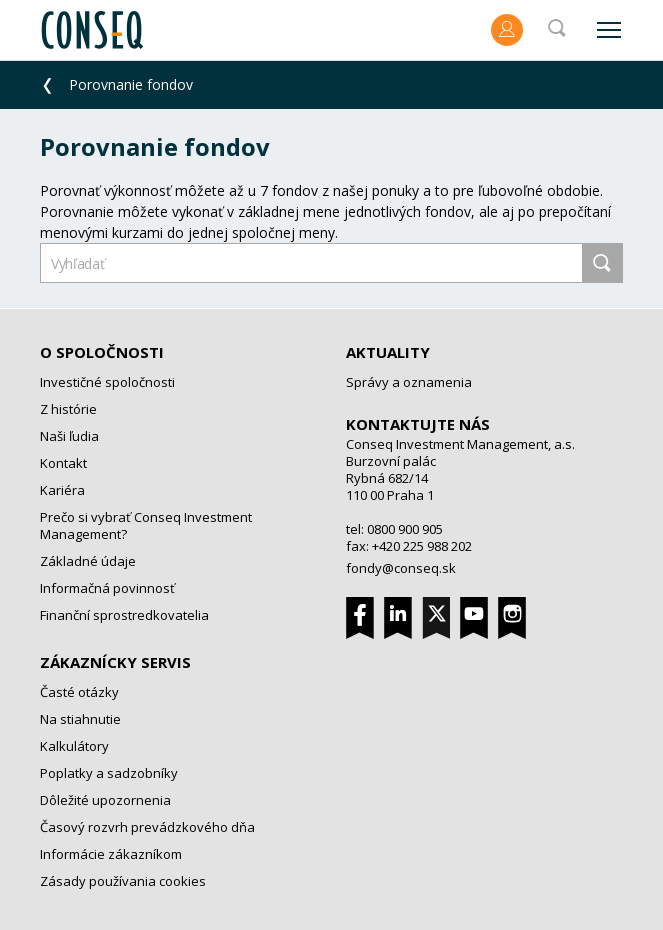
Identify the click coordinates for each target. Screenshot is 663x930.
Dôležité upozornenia (105, 800)
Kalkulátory (74, 746)
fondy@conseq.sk (401, 568)
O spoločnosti (102, 352)
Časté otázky (79, 692)
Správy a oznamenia (409, 382)
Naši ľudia (69, 436)
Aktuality (388, 352)
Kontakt (63, 463)
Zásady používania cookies (123, 881)
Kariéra (62, 490)
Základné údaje (88, 561)
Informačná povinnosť (107, 588)
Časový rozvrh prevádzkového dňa (147, 827)
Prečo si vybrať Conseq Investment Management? (146, 525)
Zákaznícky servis (115, 662)
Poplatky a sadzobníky (109, 773)
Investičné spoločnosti (107, 382)
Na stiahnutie (80, 719)
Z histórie (68, 409)
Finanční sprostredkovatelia (124, 615)
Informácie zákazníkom (111, 854)
